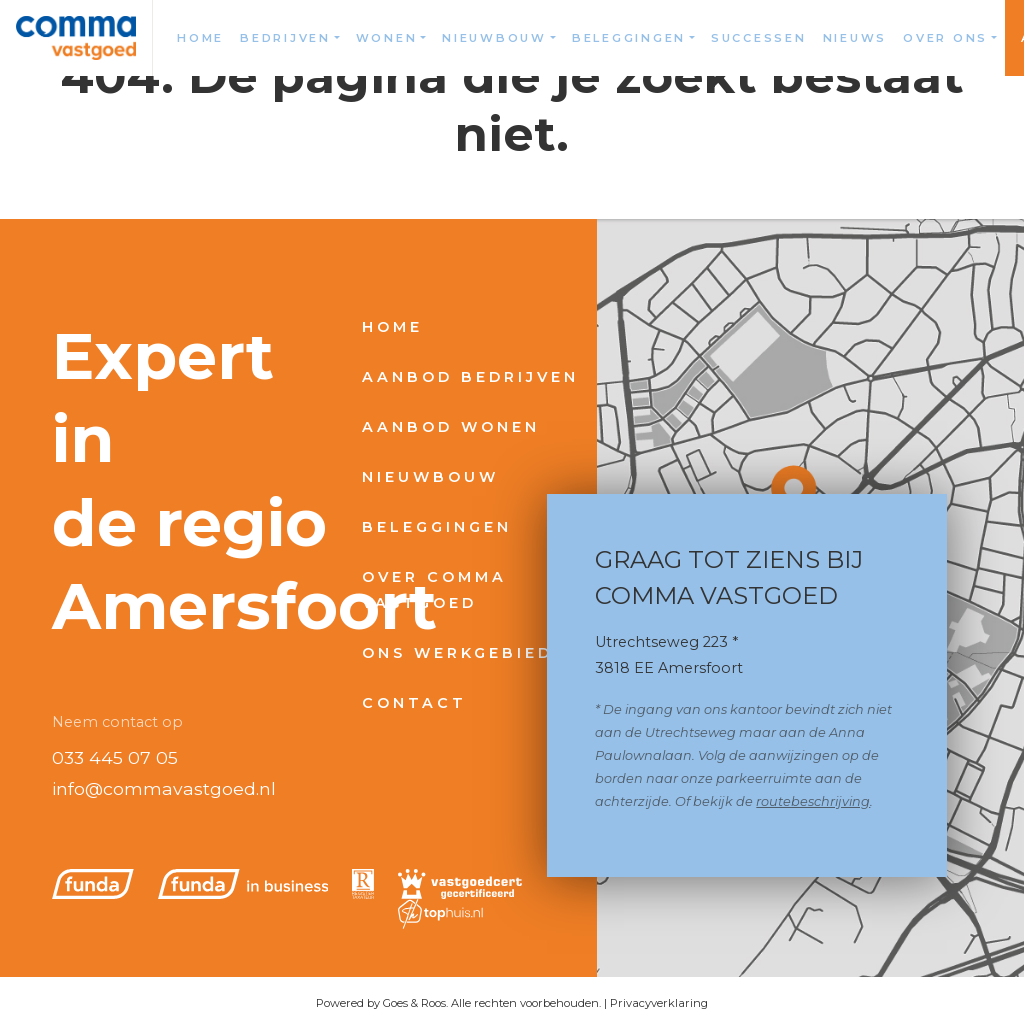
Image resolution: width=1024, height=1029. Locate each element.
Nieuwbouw (494, 38)
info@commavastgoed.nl (164, 788)
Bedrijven (285, 38)
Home (200, 38)
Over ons (945, 38)
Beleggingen (629, 38)
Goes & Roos (414, 1003)
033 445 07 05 (115, 757)
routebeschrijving (813, 801)
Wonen (387, 38)
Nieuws (855, 38)
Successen (759, 38)
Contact (414, 703)
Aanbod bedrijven (470, 377)
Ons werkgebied (457, 653)
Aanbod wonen (451, 427)
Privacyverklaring (659, 1003)
